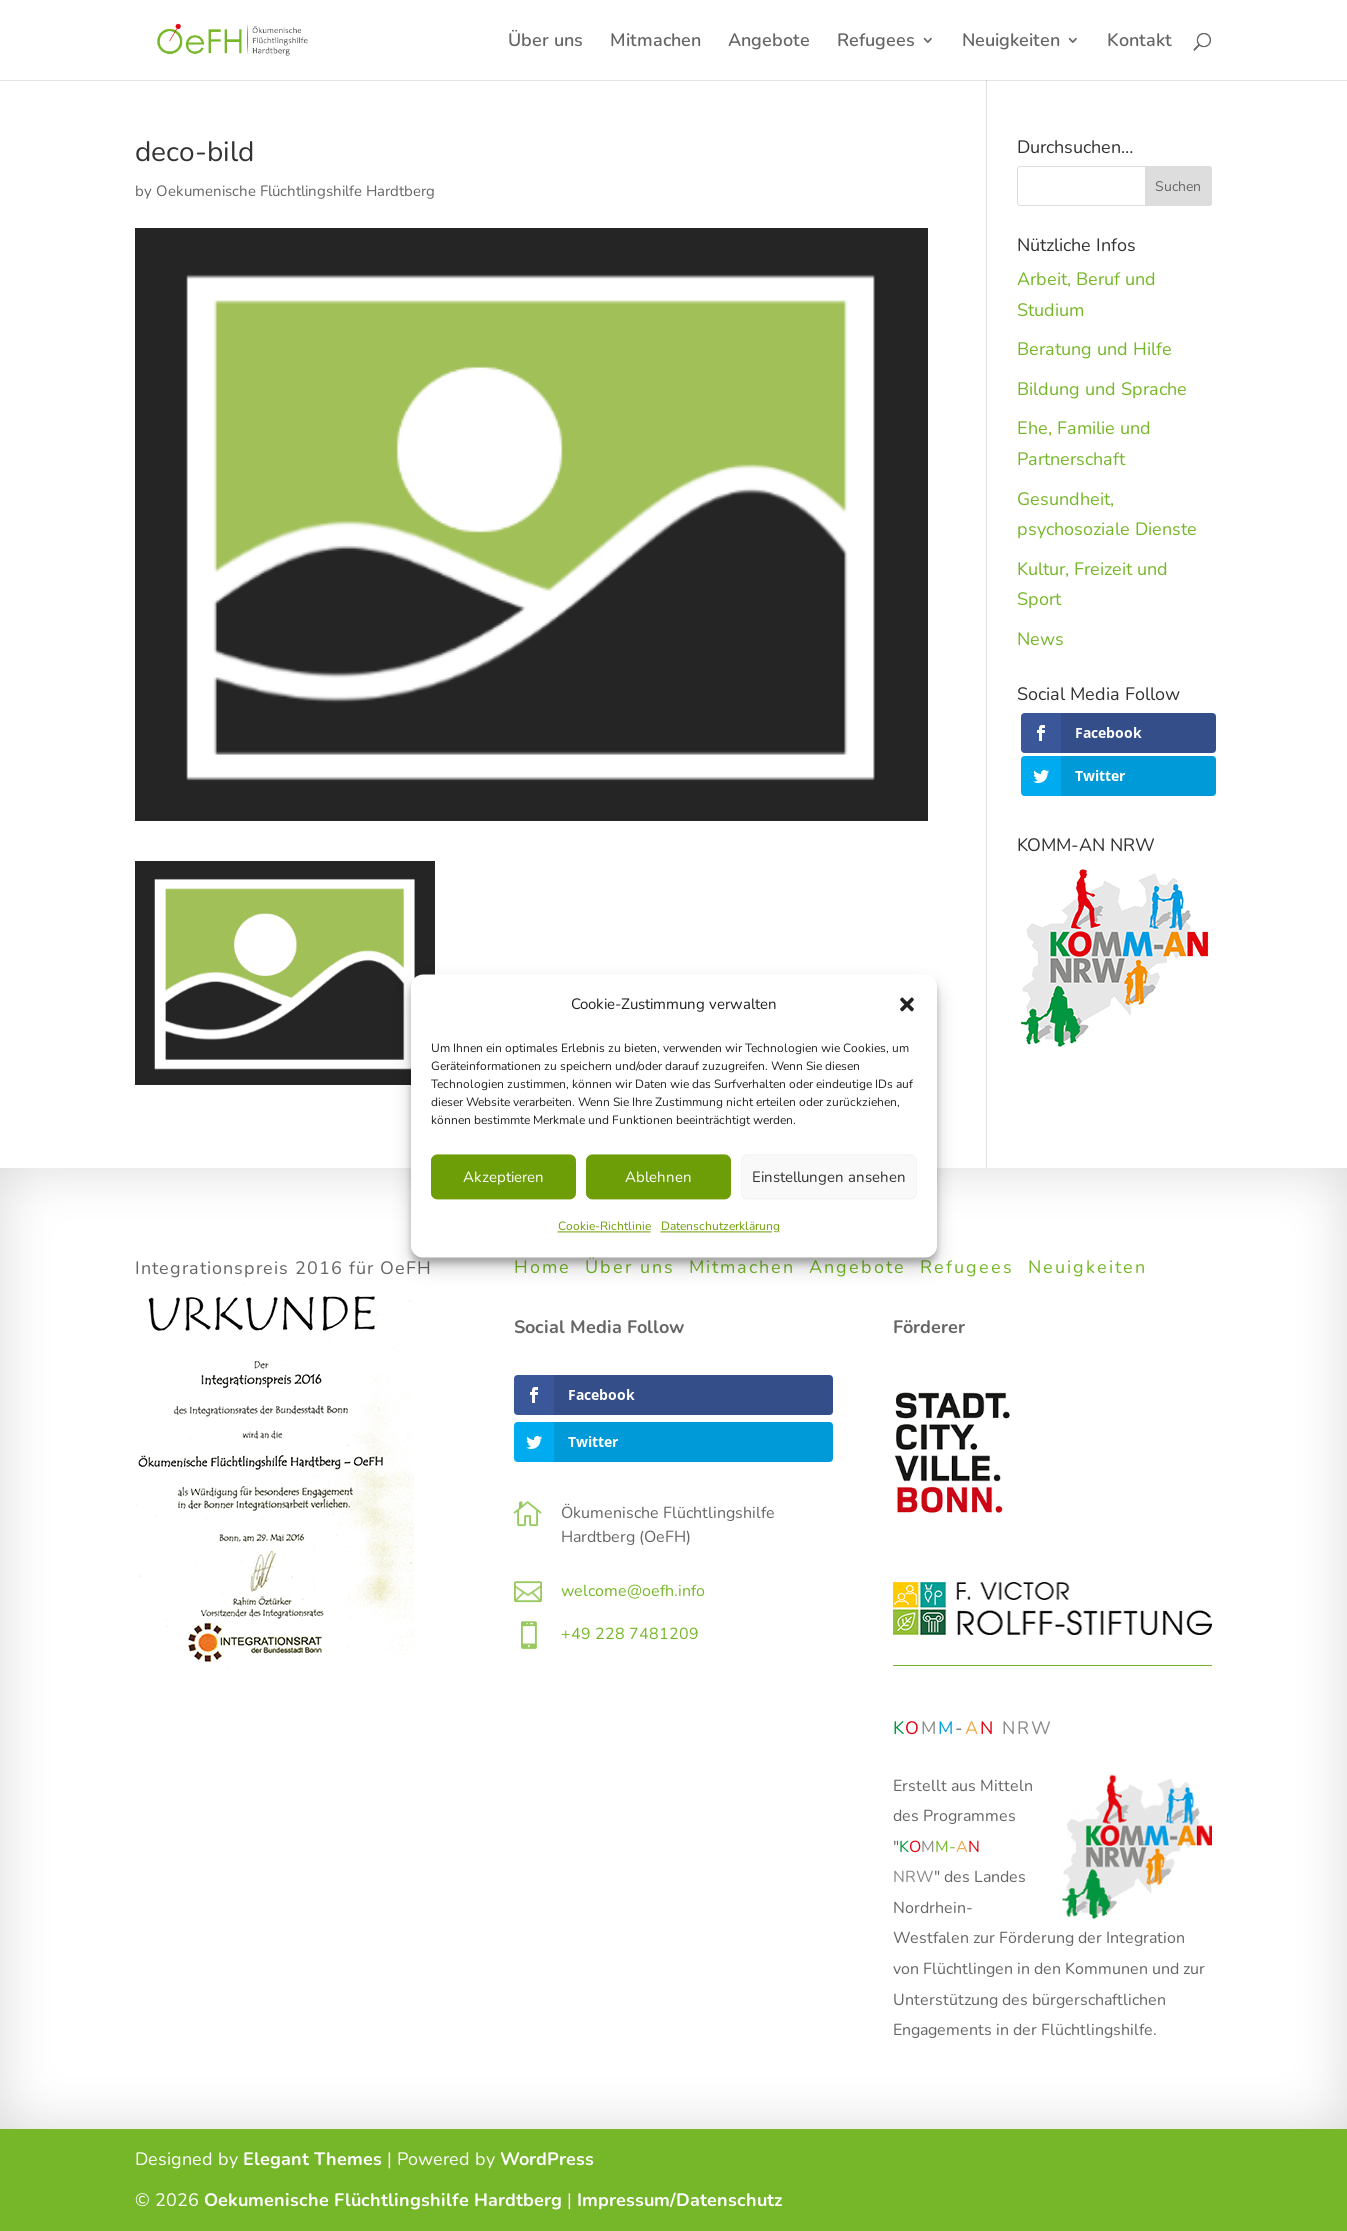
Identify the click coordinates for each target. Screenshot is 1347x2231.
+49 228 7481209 (630, 1634)
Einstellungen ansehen (829, 1177)
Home (542, 1267)
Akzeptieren (503, 1177)
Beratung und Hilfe (1094, 349)
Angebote (769, 42)
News (1040, 639)
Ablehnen (658, 1177)
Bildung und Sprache (1102, 389)
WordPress (547, 2159)
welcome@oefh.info (633, 1591)
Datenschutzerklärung (720, 1227)
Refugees (876, 42)
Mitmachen (655, 42)
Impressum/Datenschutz (680, 2200)
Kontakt (1139, 42)
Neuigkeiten (1011, 42)
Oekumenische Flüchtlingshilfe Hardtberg (295, 191)
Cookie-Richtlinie (604, 1227)
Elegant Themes (312, 2159)
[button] (907, 1004)
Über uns (545, 42)
